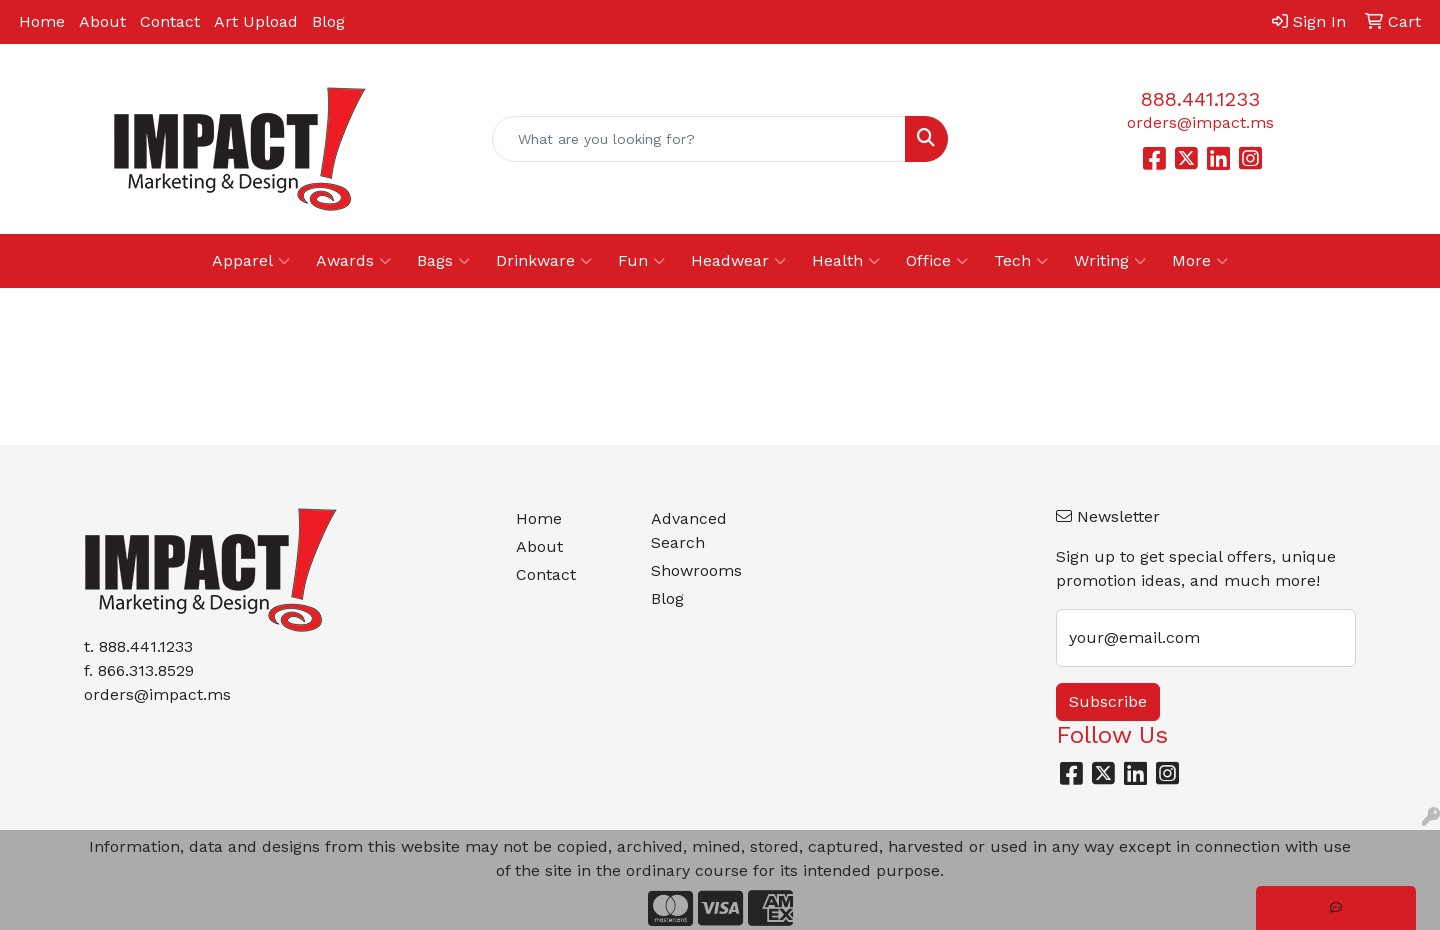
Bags (443, 261)
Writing (1110, 261)
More (1200, 261)
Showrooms (696, 570)
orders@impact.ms (1200, 122)
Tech (1021, 261)
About (102, 21)
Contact (170, 21)
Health (846, 261)
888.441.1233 (1200, 99)
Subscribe (1108, 701)
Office (937, 261)
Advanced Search (689, 530)
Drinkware (544, 261)
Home (42, 21)
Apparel (251, 261)
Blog (328, 21)
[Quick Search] (699, 139)
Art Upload (256, 21)
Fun (641, 261)
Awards (353, 261)
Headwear (738, 261)
